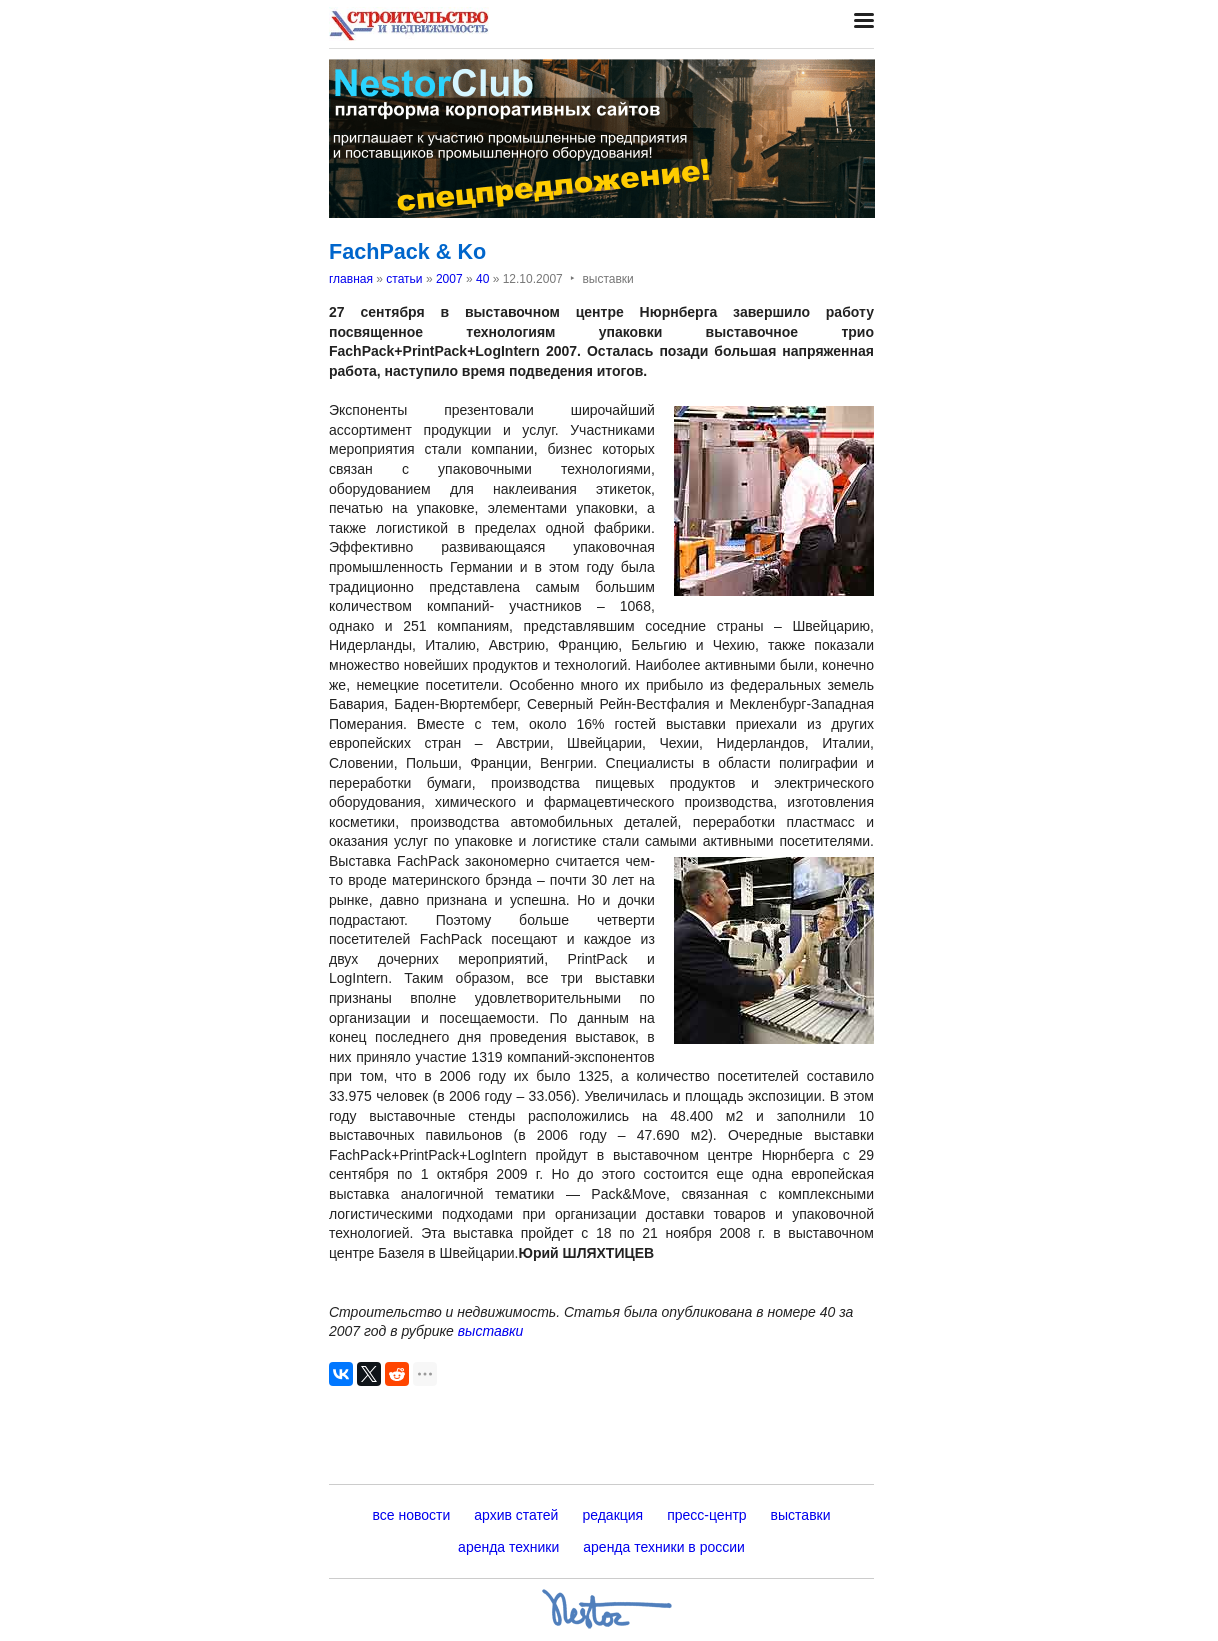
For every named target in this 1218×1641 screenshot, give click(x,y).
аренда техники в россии (664, 1547)
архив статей (516, 1515)
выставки (491, 1331)
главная (351, 279)
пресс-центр (706, 1515)
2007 (449, 279)
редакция (612, 1515)
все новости (411, 1515)
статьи (404, 279)
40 (482, 279)
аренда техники (508, 1547)
